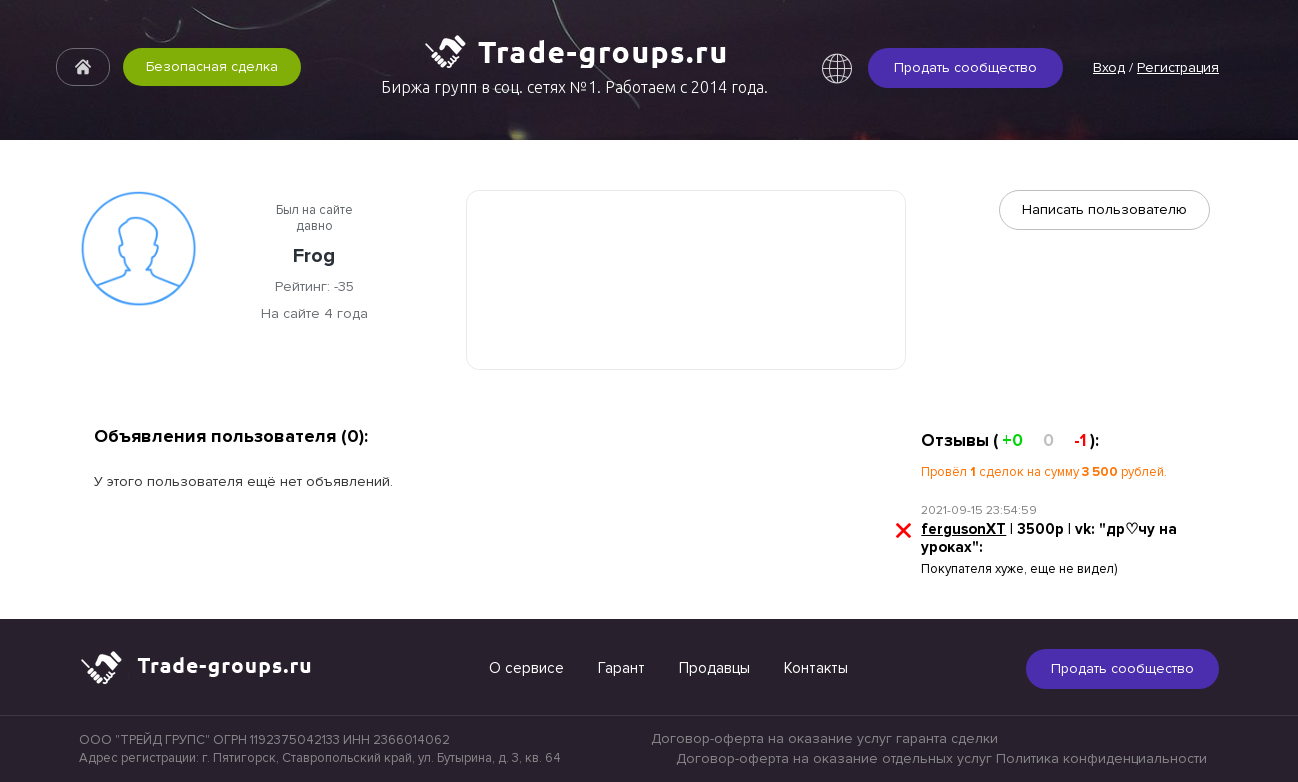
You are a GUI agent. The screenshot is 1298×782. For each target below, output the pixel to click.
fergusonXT (963, 529)
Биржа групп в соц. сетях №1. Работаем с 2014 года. (574, 87)
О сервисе (526, 668)
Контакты (816, 668)
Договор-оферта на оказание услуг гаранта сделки (824, 738)
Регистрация (1178, 67)
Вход (1109, 67)
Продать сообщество (965, 67)
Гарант (621, 668)
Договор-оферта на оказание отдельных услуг (834, 758)
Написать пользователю (1104, 209)
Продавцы (714, 668)
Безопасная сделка (212, 66)
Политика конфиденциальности (1101, 758)
